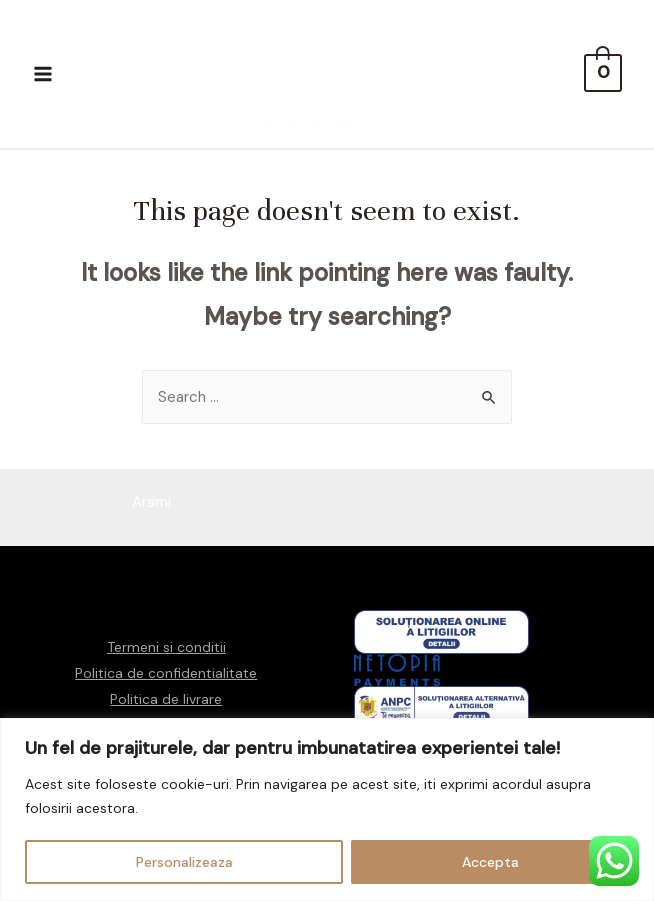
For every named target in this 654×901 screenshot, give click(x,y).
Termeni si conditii (166, 647)
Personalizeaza (184, 862)
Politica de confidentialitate (166, 673)
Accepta (490, 862)
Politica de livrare (166, 699)
